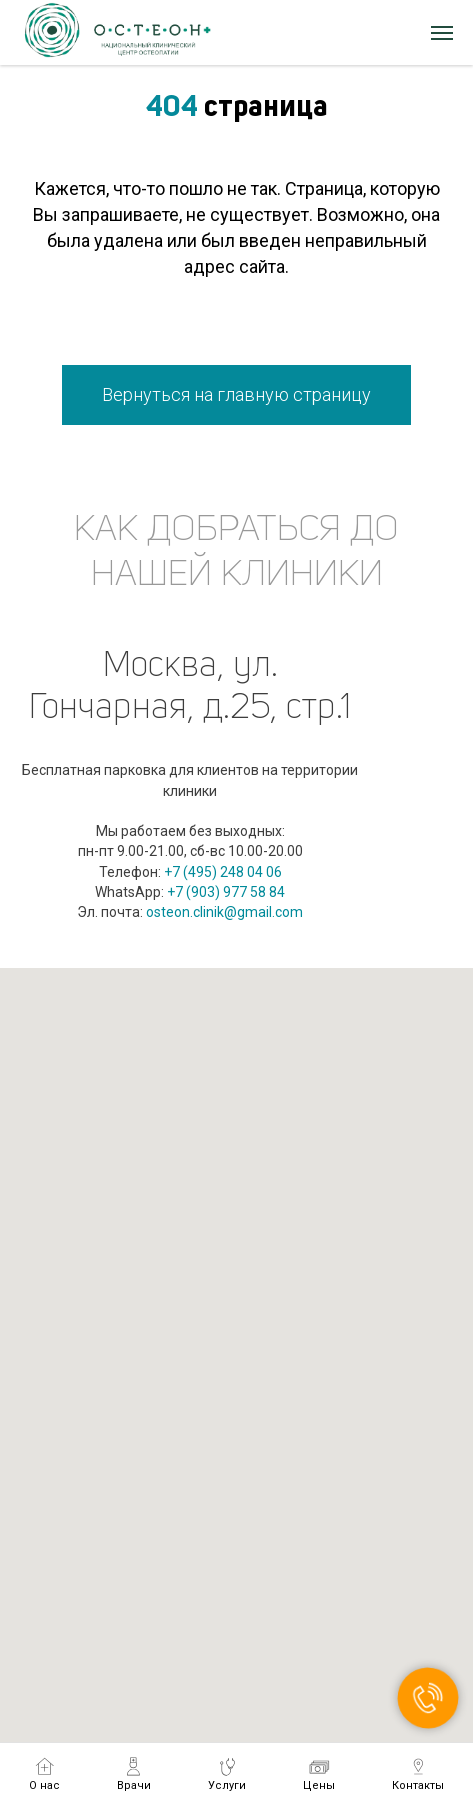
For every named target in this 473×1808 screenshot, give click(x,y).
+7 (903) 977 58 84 (226, 892)
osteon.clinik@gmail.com (224, 912)
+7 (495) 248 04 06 (223, 872)
